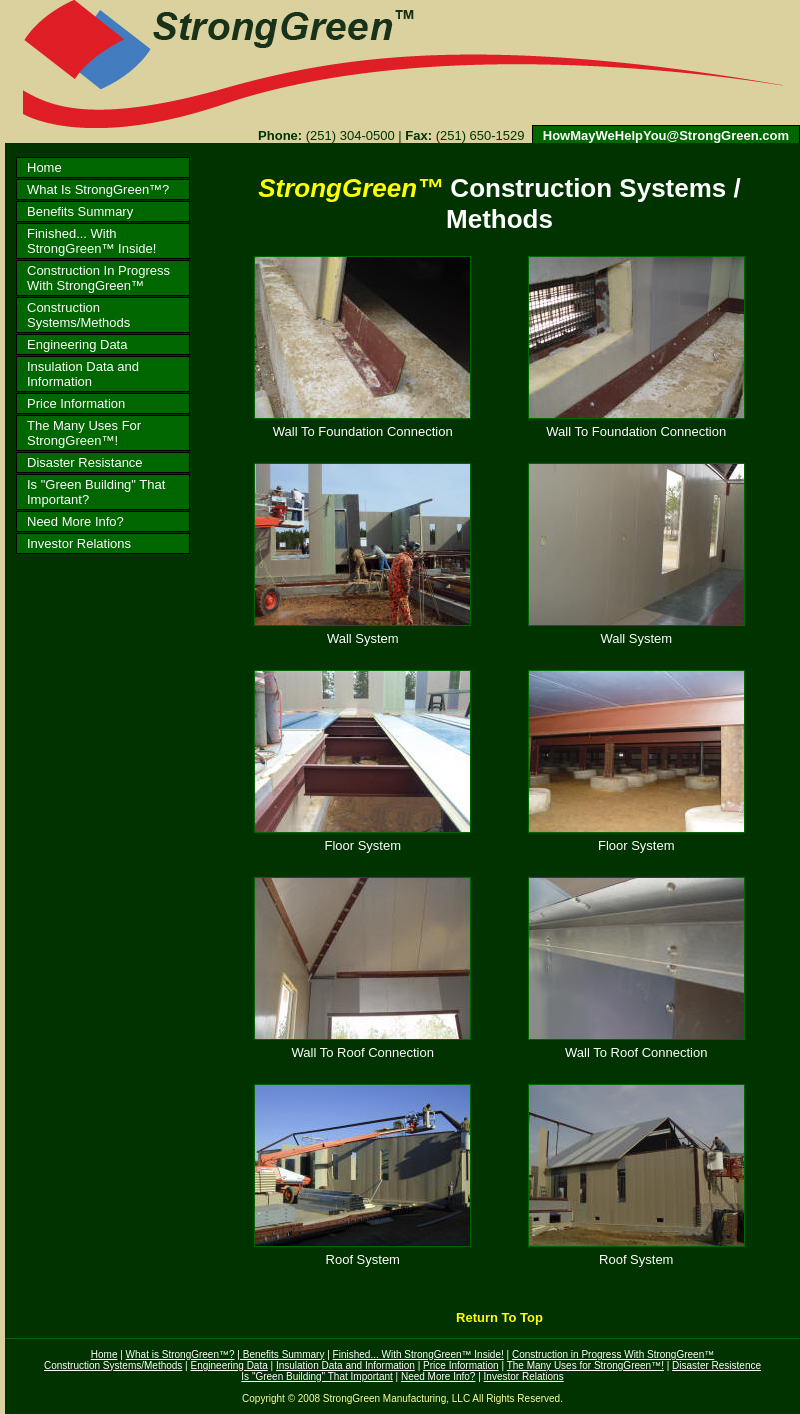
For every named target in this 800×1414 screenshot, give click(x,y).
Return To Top (499, 1317)
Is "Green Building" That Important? (96, 492)
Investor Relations (79, 543)
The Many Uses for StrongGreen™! (585, 1365)
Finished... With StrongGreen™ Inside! (91, 241)
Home (44, 167)
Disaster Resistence (716, 1365)
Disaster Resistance (85, 462)
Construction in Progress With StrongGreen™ (613, 1354)
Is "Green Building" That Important (316, 1376)
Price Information (76, 403)
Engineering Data (77, 344)
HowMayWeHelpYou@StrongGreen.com (666, 135)
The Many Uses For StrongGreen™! (84, 433)
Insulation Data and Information (83, 374)
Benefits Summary (80, 211)
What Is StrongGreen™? (98, 189)
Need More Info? (75, 521)
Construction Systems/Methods (78, 315)
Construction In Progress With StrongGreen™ (98, 278)
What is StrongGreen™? (180, 1354)
